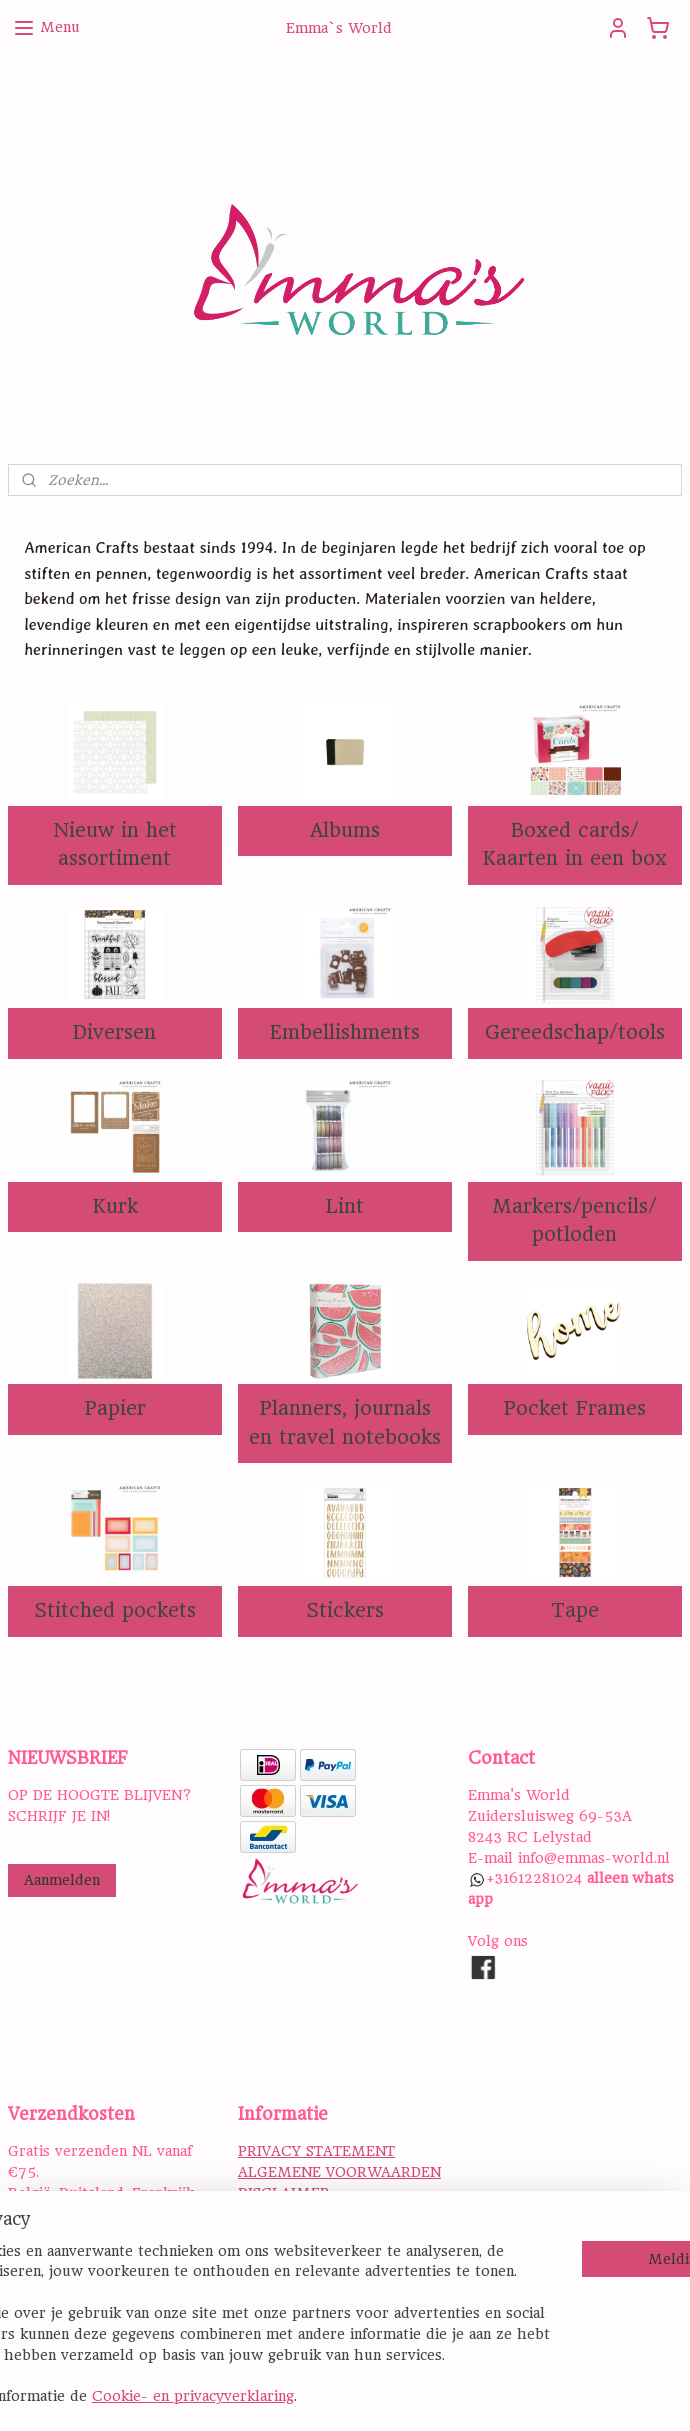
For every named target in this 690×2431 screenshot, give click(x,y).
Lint (345, 1206)
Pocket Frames (574, 1408)
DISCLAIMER (284, 2193)
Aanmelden (62, 1880)
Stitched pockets (115, 1610)
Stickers (345, 1610)
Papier (115, 1408)
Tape (575, 1610)
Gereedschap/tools (575, 1032)
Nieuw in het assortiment (115, 845)
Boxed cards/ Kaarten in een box (574, 845)
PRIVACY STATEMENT (316, 2151)
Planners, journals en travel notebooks (345, 1423)
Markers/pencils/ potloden (574, 1221)
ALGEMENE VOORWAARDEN (339, 2172)
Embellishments (345, 1032)
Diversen (114, 1032)
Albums (345, 830)
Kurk (115, 1206)
